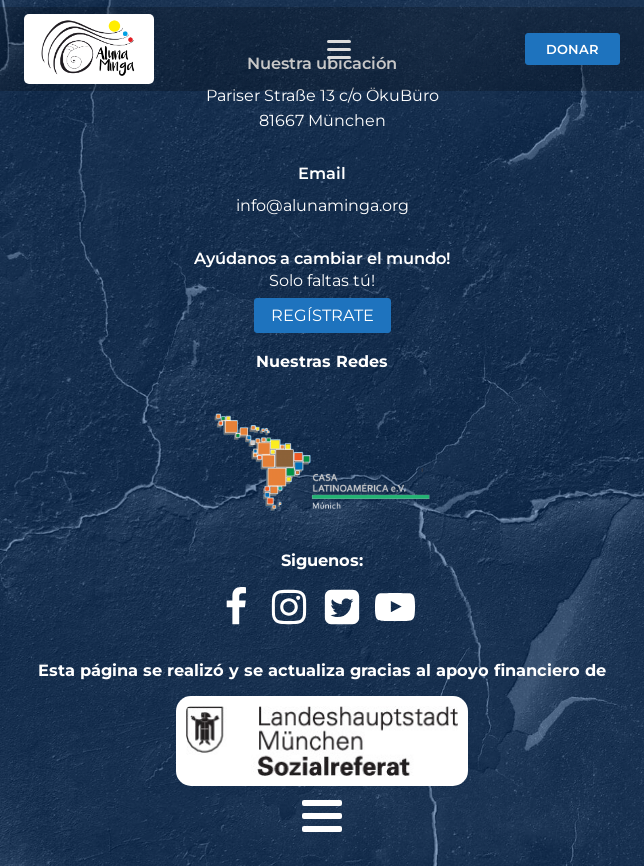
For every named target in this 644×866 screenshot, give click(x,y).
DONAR (572, 49)
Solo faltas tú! (322, 280)
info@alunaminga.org (322, 205)
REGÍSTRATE (322, 315)
